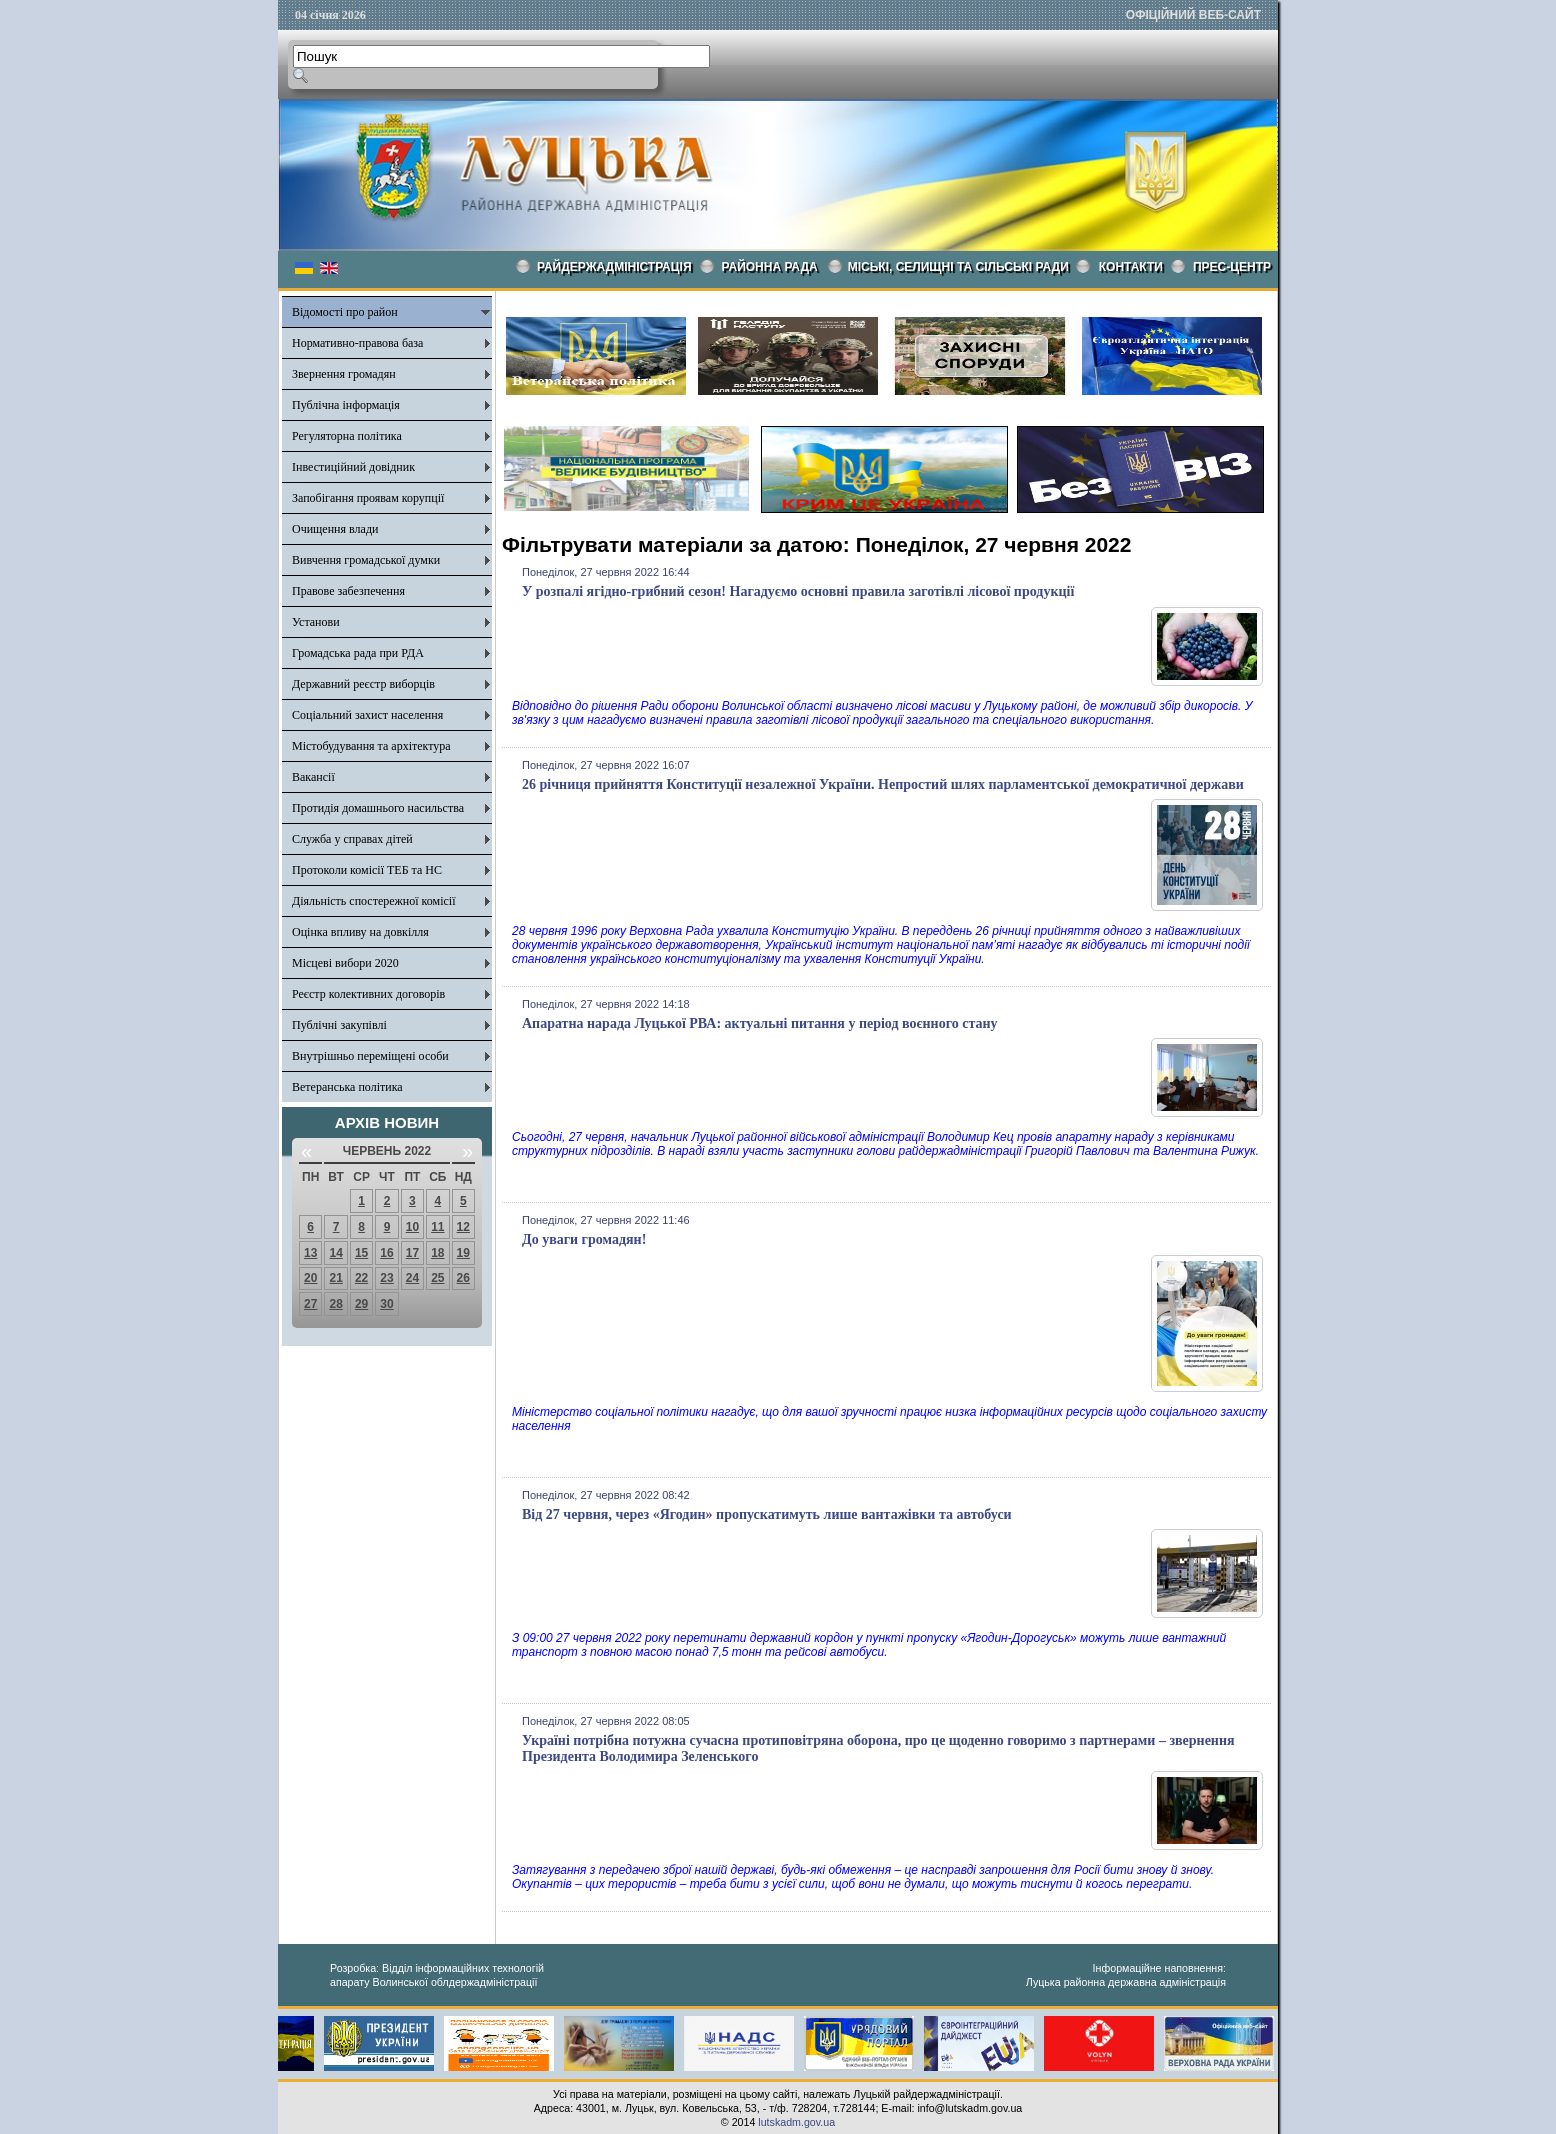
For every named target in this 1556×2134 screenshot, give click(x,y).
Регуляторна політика (347, 436)
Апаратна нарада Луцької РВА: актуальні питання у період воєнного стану (760, 1023)
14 (335, 1253)
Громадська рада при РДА (358, 653)
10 (412, 1227)
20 (310, 1278)
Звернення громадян (344, 374)
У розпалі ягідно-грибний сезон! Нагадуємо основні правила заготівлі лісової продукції (798, 591)
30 (386, 1304)
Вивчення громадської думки (366, 560)
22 (361, 1278)
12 (463, 1227)
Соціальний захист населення (367, 715)
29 (361, 1304)
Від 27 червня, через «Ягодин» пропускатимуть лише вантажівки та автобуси (767, 1514)
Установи (316, 622)
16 (386, 1253)
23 (386, 1278)
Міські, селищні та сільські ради (958, 267)
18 (437, 1253)
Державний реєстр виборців (363, 684)
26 (463, 1278)
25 (437, 1278)
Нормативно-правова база (357, 343)
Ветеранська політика (347, 1087)
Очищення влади (335, 529)
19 (463, 1253)
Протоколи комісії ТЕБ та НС (367, 870)
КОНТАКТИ (1131, 267)
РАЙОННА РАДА (770, 267)
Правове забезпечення (348, 591)
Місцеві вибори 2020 (345, 963)
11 (437, 1227)
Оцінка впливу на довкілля (360, 932)
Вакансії (313, 777)
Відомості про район (345, 312)
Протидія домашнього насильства (378, 808)
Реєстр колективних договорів (368, 994)
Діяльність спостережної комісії (374, 901)
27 (310, 1304)
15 (361, 1253)
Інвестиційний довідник (353, 467)
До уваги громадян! (584, 1239)
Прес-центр (1232, 267)
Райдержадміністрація (614, 267)
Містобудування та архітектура (371, 746)
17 (412, 1253)
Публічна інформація (346, 405)
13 (310, 1253)
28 (335, 1304)
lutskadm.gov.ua (796, 2122)
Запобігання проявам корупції (368, 498)
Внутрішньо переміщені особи (370, 1056)
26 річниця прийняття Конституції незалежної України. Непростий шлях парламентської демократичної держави (883, 784)
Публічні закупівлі (339, 1025)
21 (335, 1278)
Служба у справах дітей (352, 839)
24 (412, 1278)
